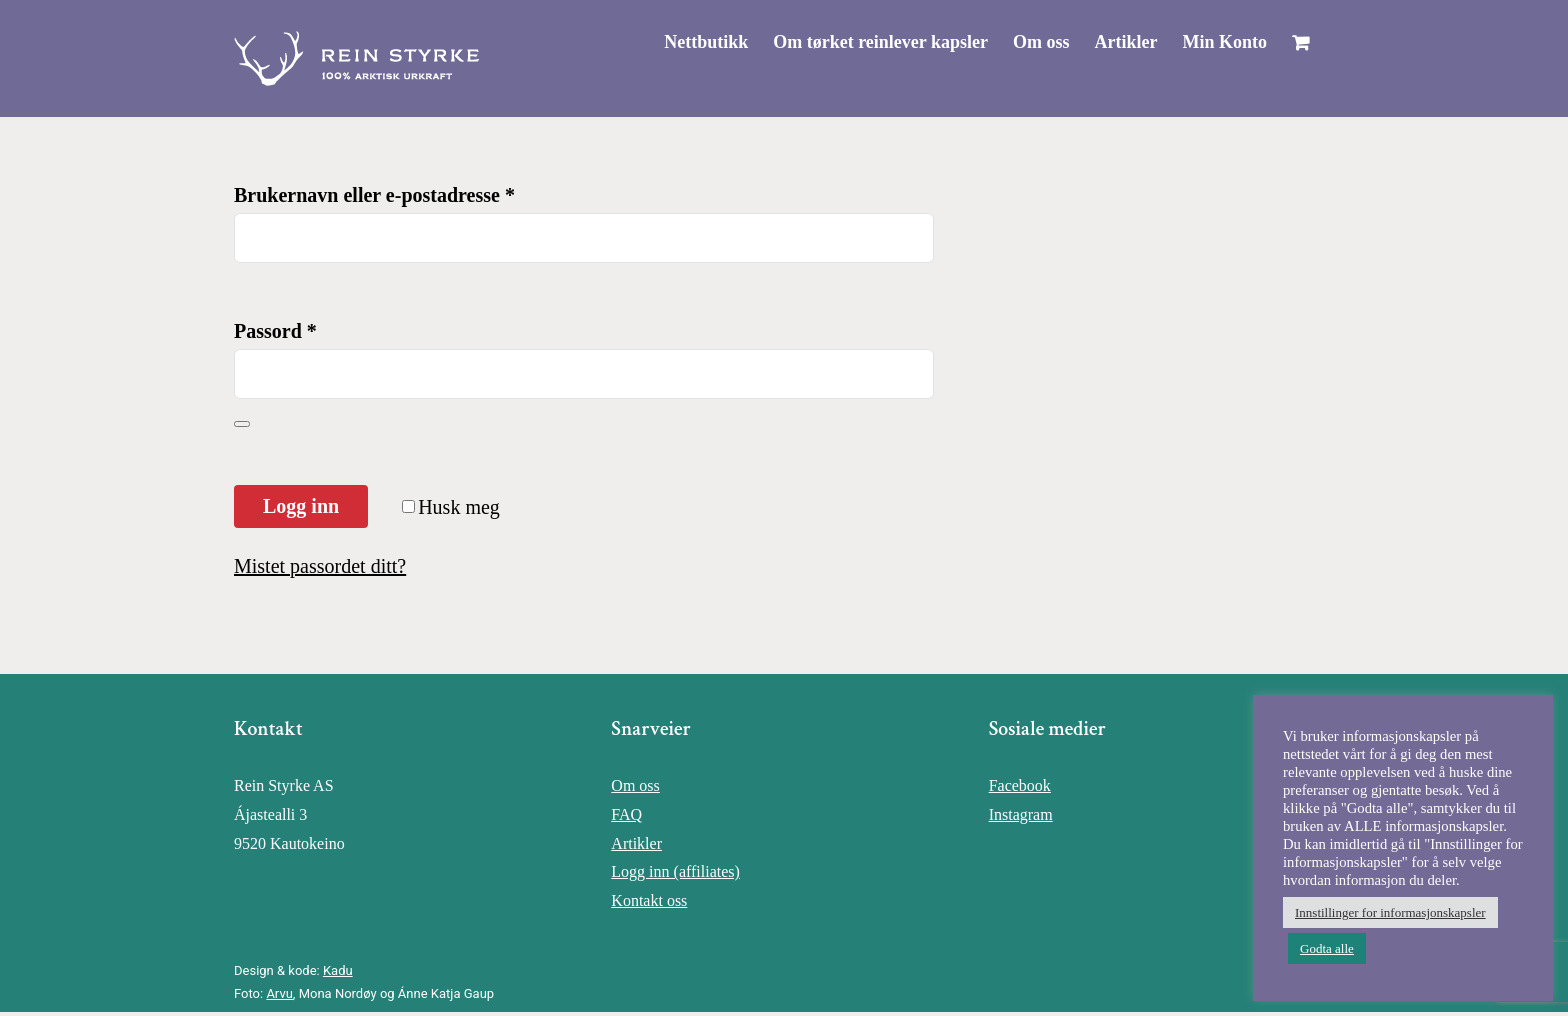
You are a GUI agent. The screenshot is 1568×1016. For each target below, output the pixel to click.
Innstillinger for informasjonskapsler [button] (1390, 912)
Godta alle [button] (1327, 948)
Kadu (338, 970)
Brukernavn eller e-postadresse (374, 195)
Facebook (1020, 785)
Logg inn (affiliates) (675, 871)
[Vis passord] (242, 424)
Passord (275, 331)
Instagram (1021, 814)
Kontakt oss (649, 900)
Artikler (636, 843)
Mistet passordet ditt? (320, 566)
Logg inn (301, 506)
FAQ (626, 814)
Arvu (279, 993)
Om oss (635, 785)
